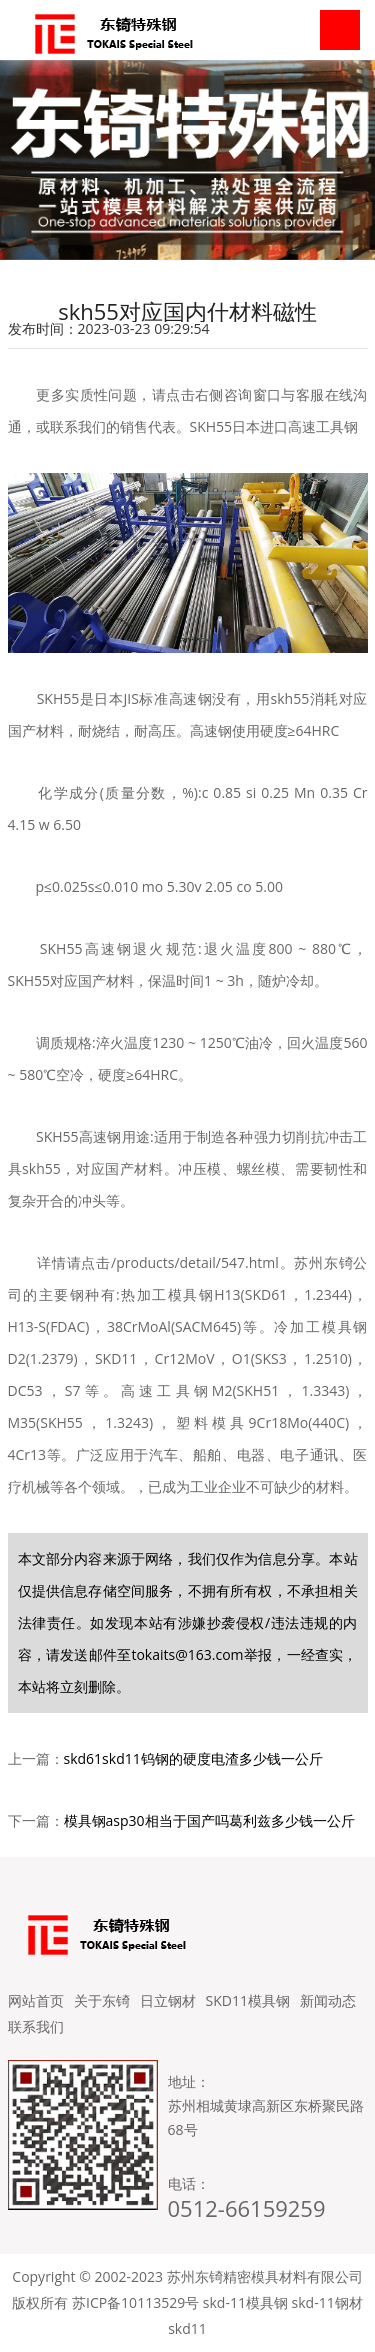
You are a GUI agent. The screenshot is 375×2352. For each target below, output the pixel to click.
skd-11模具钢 (245, 2302)
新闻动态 (328, 2000)
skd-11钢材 (327, 2302)
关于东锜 (102, 2000)
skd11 (187, 2328)
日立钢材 (168, 2000)
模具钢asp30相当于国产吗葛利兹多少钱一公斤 (209, 1820)
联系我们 (36, 2026)
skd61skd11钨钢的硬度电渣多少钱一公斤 (193, 1758)
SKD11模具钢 (248, 2000)
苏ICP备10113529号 (135, 2302)
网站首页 (36, 2000)
